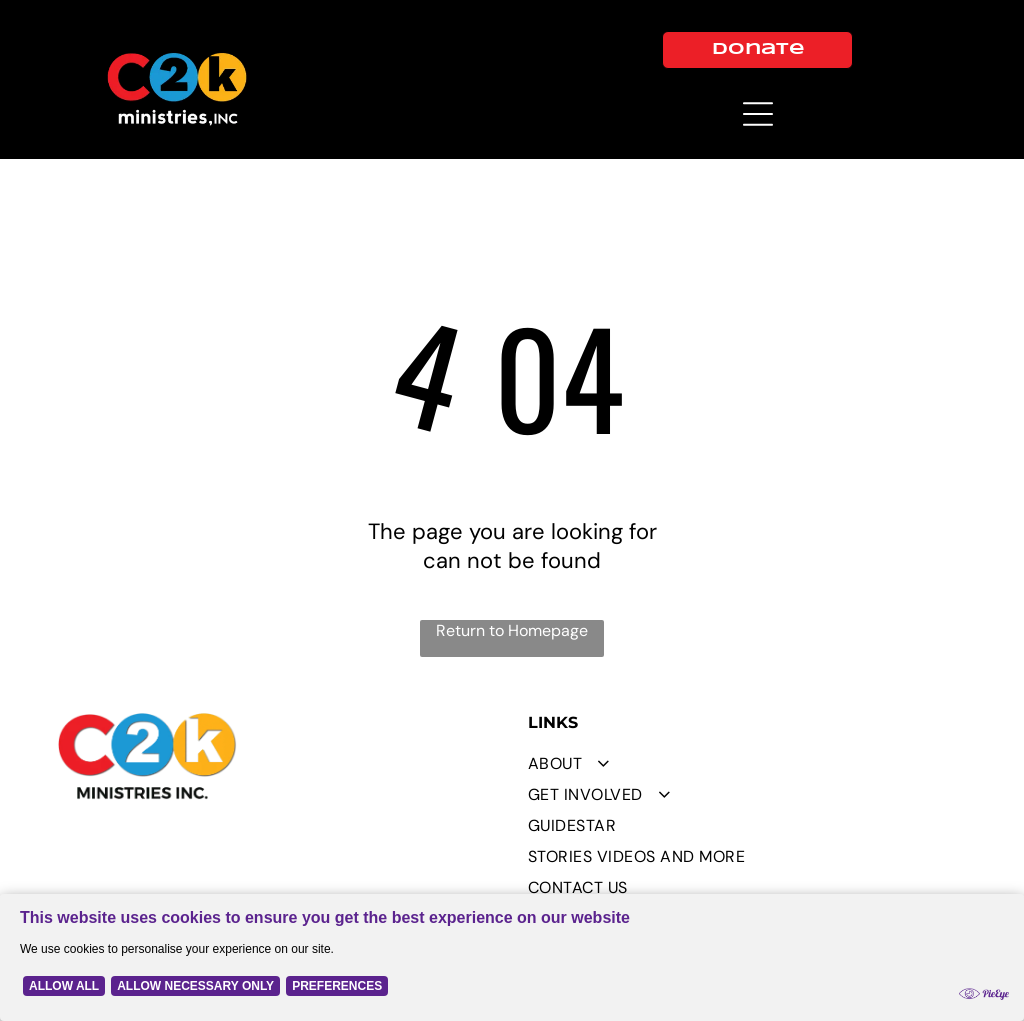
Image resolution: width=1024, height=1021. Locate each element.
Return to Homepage (512, 630)
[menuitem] (747, 763)
